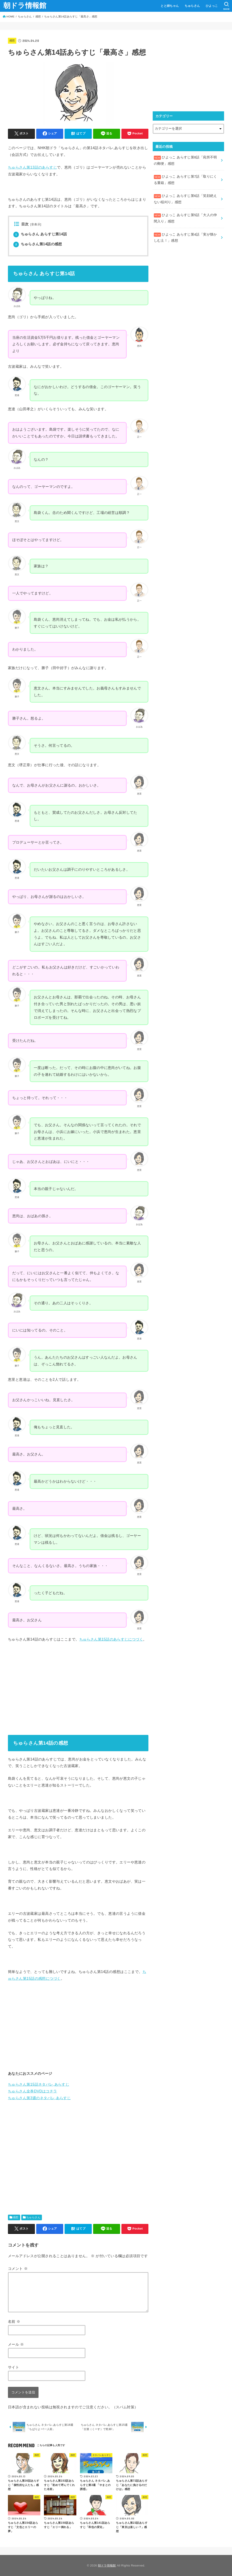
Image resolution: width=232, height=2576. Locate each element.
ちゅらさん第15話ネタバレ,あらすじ (38, 2084)
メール (16, 2344)
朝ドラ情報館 (24, 6)
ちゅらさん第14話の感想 (37, 244)
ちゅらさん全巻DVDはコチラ (32, 2091)
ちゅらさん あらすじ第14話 (40, 234)
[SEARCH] (226, 6)
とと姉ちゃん (170, 5)
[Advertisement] (78, 1687)
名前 (14, 2321)
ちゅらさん (192, 5)
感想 (38, 16)
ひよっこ (212, 5)
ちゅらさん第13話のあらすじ (32, 167)
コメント (18, 2268)
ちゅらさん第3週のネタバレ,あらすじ (39, 2098)
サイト (13, 2367)
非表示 (35, 224)
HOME (10, 16)
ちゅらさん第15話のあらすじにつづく (111, 1639)
